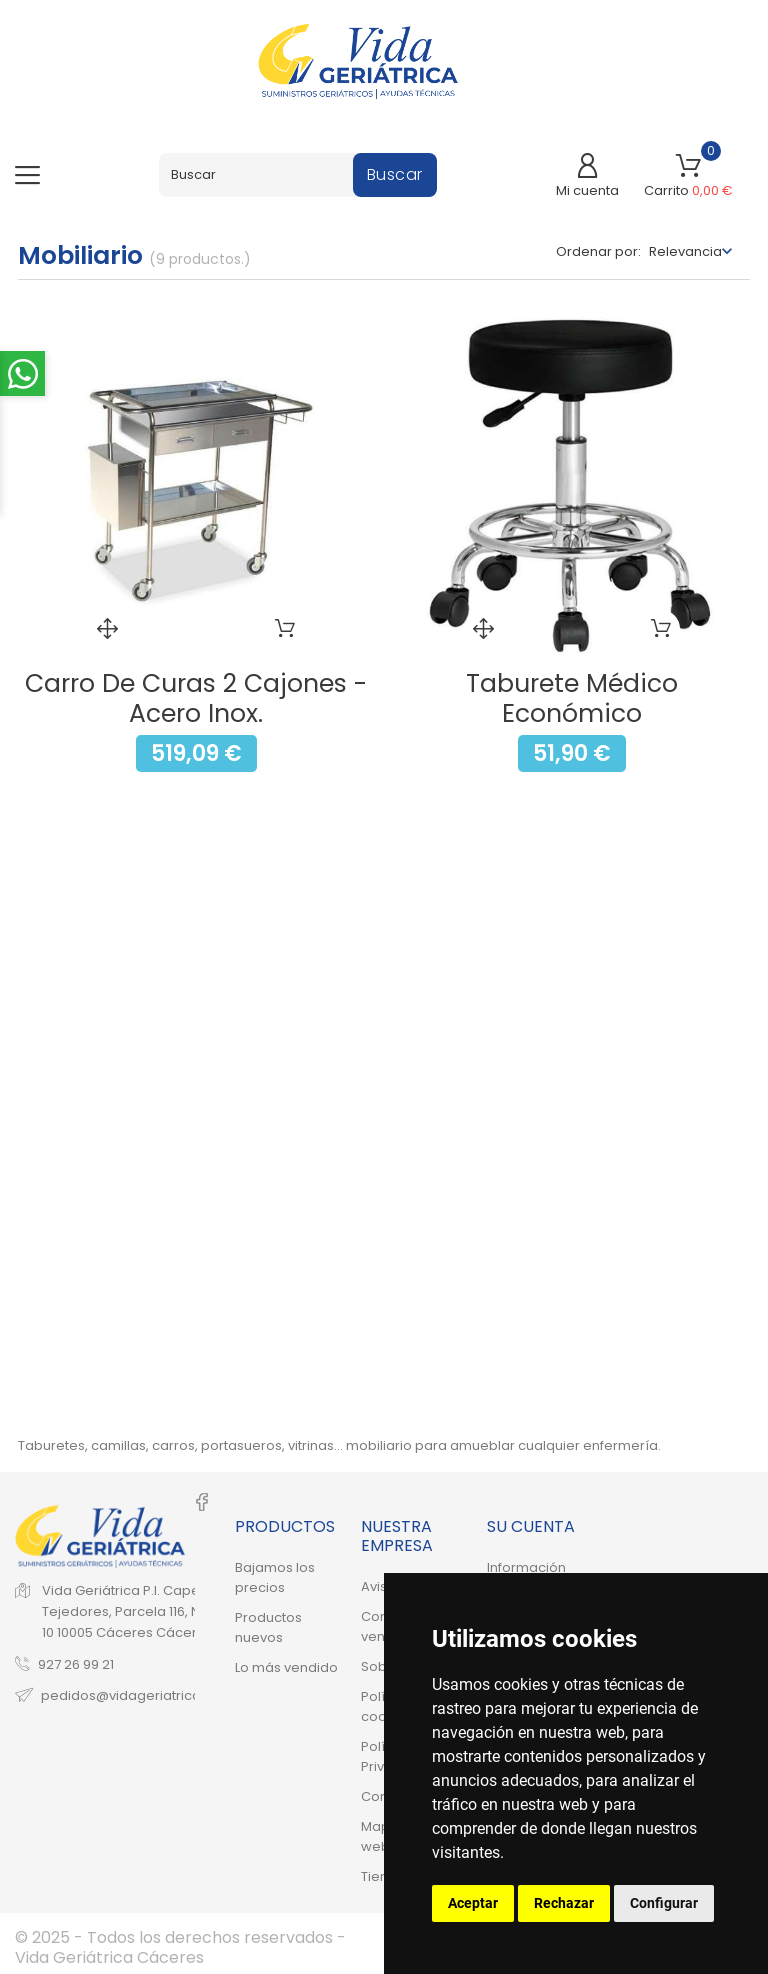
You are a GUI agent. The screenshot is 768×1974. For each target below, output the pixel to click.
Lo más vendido (286, 1667)
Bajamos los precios (275, 1577)
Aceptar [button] (473, 1903)
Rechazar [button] (564, 1903)
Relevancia (685, 251)
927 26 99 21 (76, 1663)
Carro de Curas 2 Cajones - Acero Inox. (196, 698)
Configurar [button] (664, 1903)
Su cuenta (531, 1526)
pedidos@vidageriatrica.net (133, 1694)
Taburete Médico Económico (572, 698)
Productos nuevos (268, 1627)
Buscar (395, 174)
